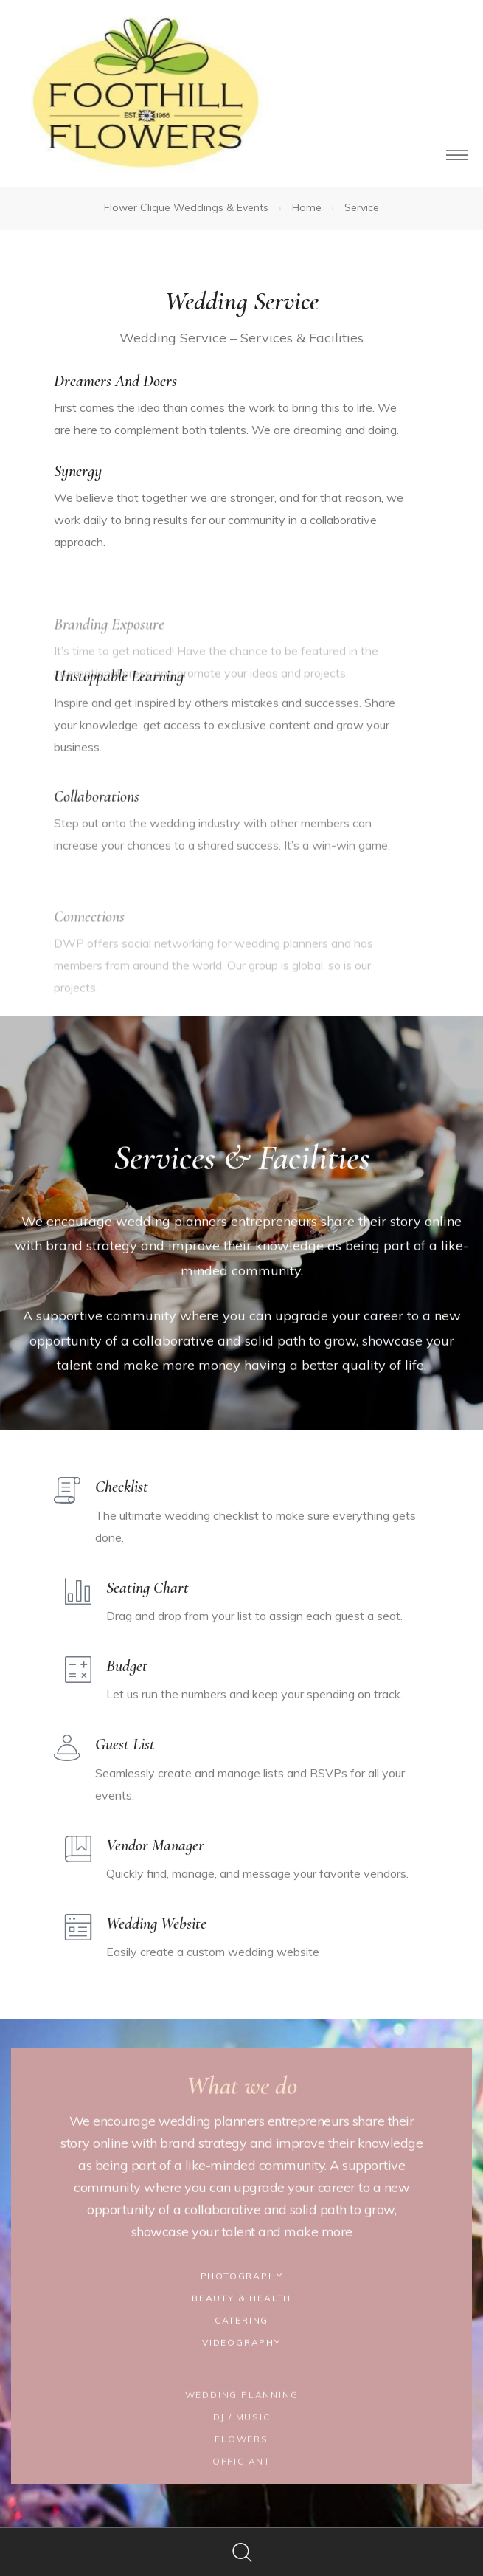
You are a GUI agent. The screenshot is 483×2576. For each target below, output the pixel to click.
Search (241, 2552)
